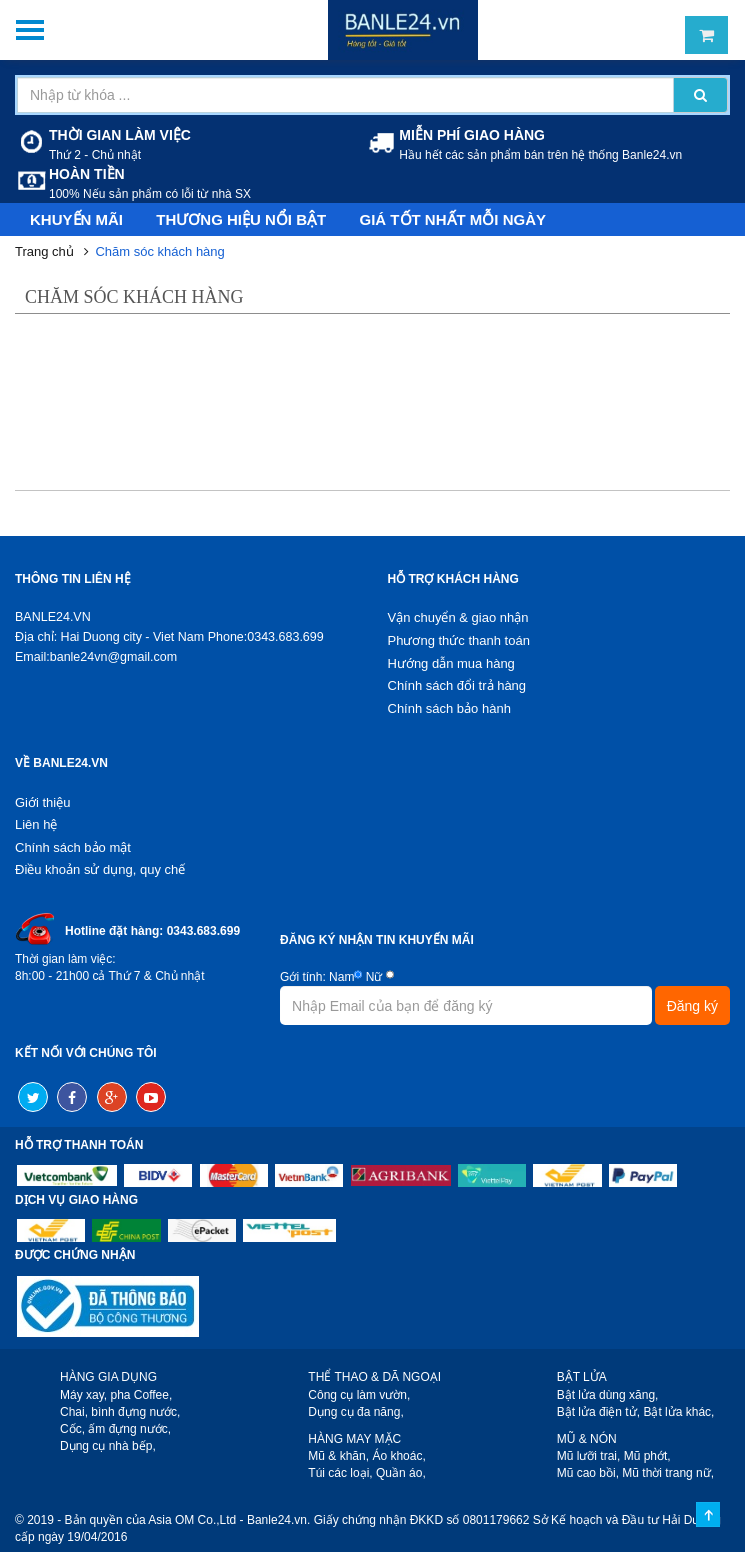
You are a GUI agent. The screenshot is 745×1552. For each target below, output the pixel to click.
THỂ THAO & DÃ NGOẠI (374, 1377)
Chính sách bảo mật (73, 847)
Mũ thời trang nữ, (668, 1473)
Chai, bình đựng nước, (120, 1412)
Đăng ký (692, 1006)
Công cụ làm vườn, (359, 1395)
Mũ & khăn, (338, 1456)
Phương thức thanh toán (459, 640)
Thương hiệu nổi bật (241, 219)
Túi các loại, (340, 1473)
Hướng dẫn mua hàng (451, 663)
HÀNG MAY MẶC (354, 1439)
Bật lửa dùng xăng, (608, 1395)
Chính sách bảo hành (449, 708)
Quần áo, (401, 1473)
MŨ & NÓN (587, 1439)
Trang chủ (44, 251)
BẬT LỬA (582, 1377)
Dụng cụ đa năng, (355, 1412)
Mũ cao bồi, (588, 1473)
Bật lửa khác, (678, 1412)
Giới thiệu (42, 802)
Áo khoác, (398, 1456)
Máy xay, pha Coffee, (116, 1395)
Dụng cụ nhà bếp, (108, 1446)
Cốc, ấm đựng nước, (115, 1429)
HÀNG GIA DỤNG (108, 1377)
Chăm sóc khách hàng (159, 251)
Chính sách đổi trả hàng (457, 685)
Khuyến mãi (76, 219)
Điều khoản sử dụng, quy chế (100, 869)
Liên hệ (36, 824)
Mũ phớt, (647, 1456)
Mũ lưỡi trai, (589, 1456)
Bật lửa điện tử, (598, 1412)
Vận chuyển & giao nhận (458, 617)
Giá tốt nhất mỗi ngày (453, 219)
